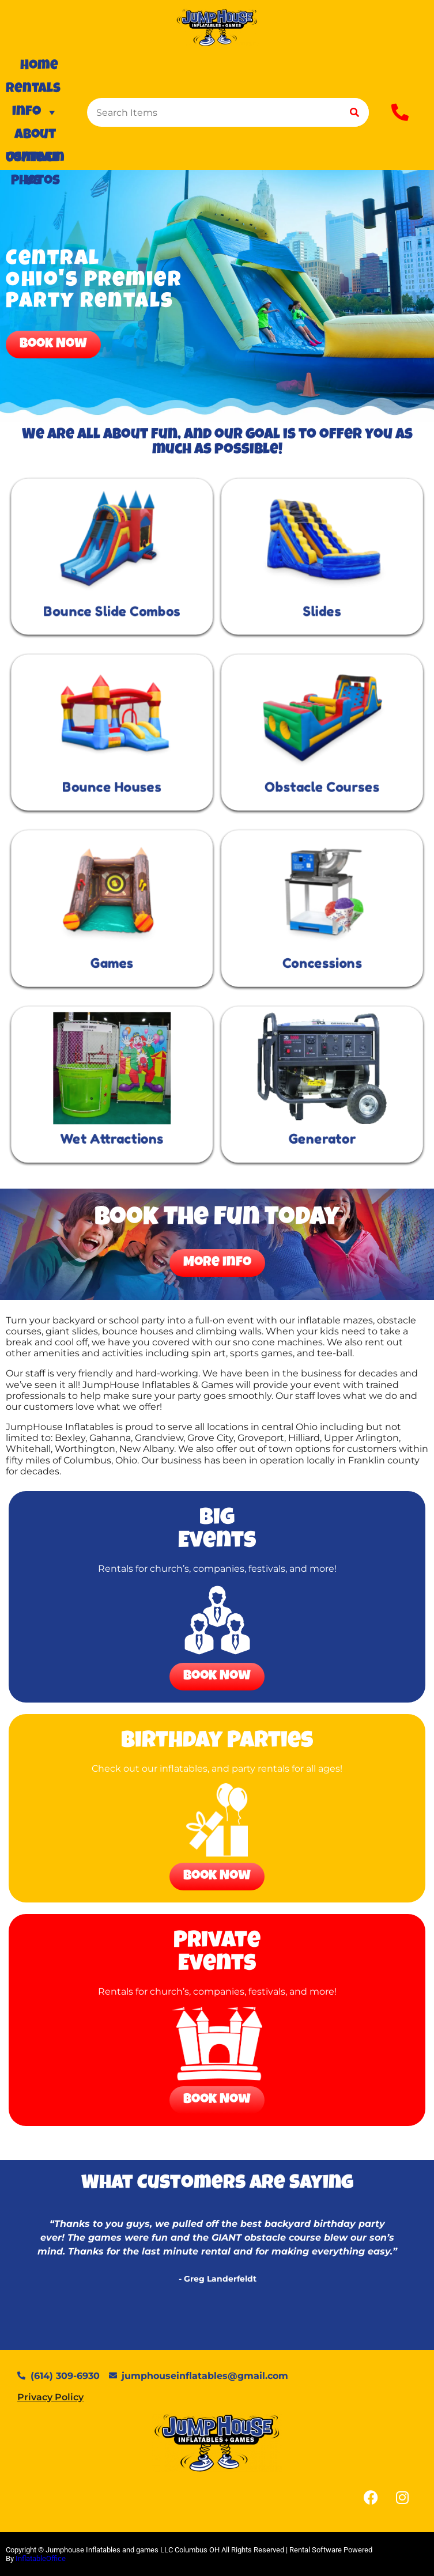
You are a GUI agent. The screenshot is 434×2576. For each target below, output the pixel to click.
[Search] (354, 112)
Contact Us (33, 161)
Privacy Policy (50, 2397)
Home (39, 66)
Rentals (33, 91)
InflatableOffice (41, 2558)
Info (35, 112)
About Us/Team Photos (35, 137)
